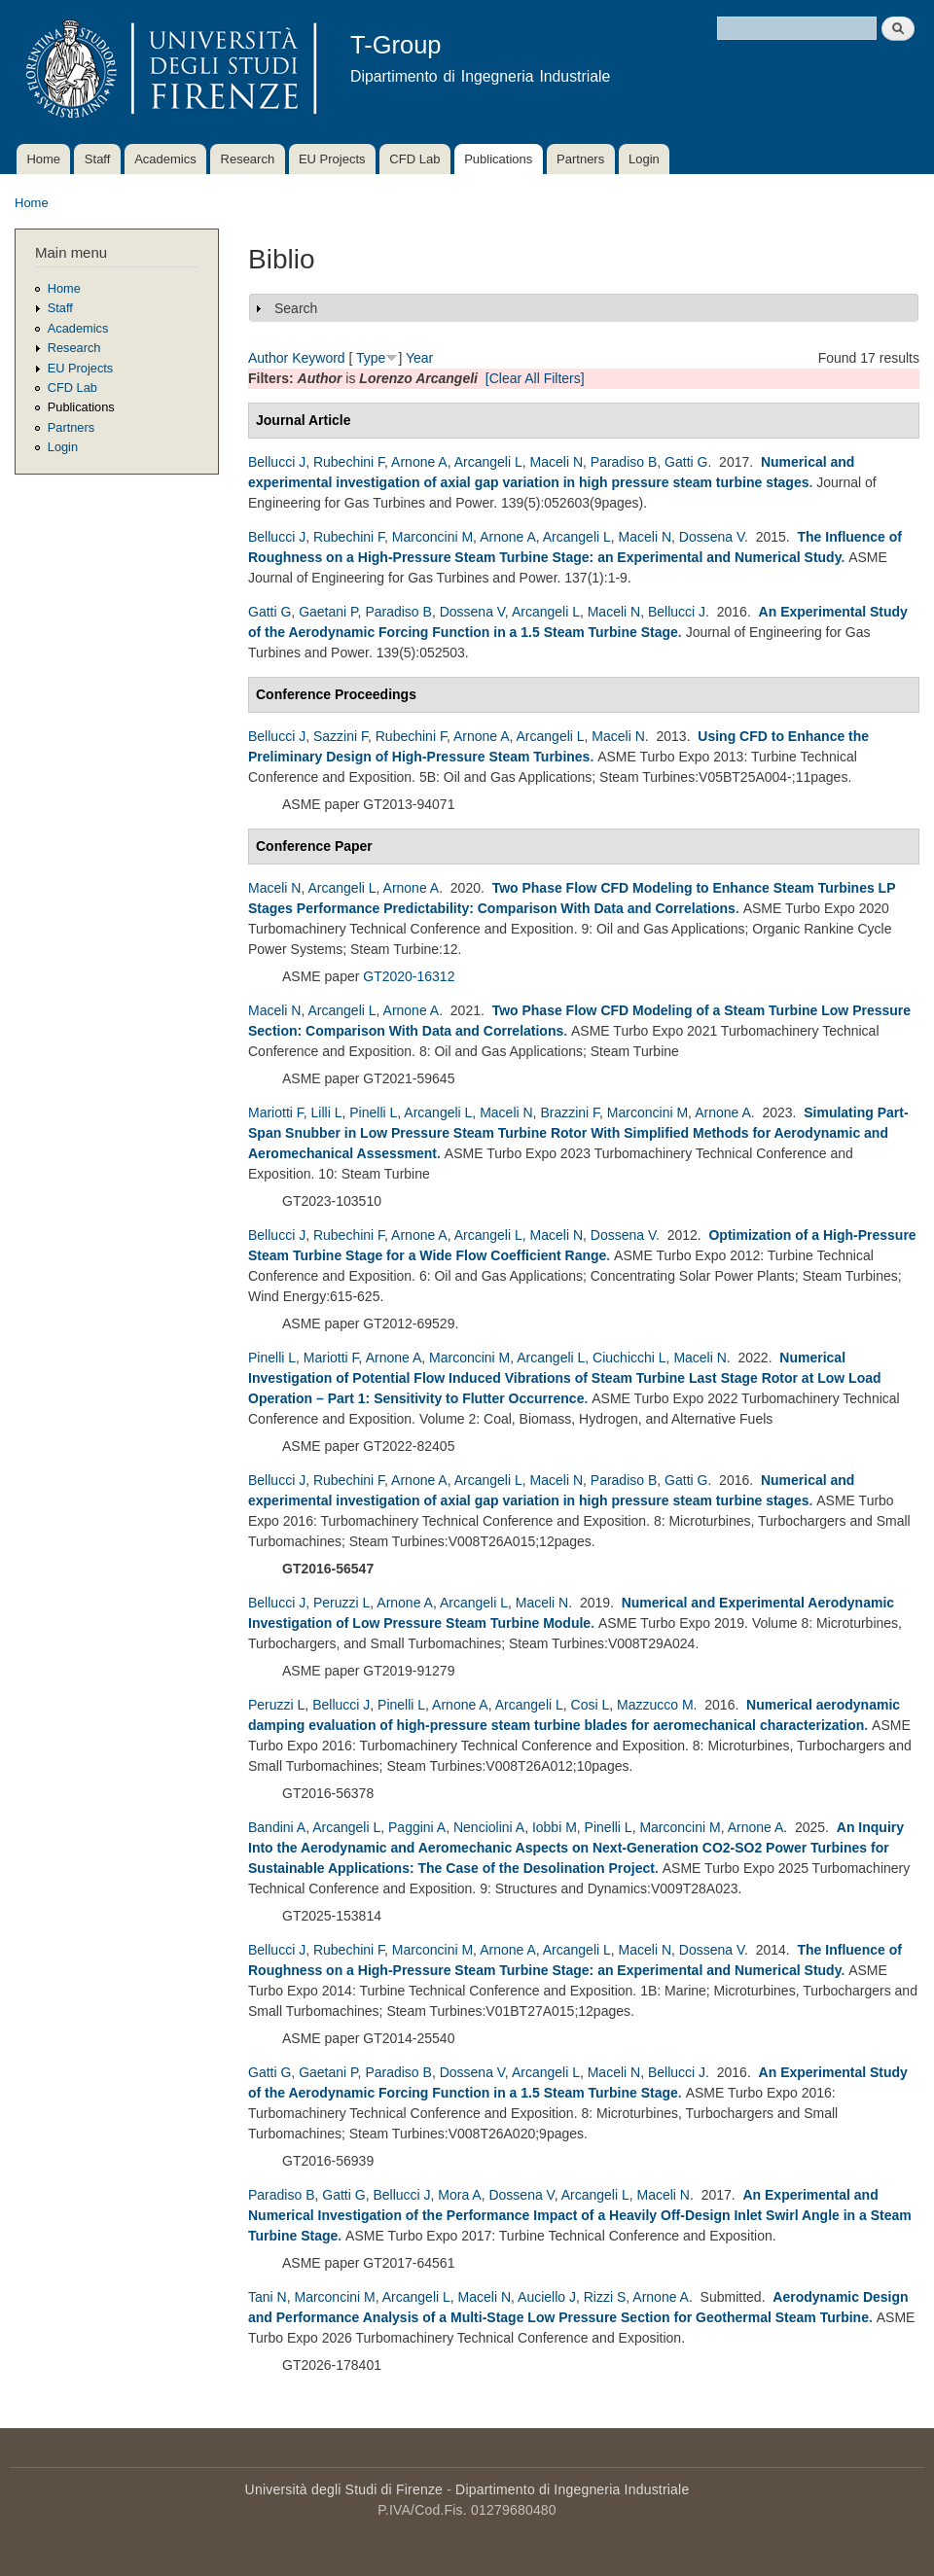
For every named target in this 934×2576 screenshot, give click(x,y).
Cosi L (590, 1704)
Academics (165, 159)
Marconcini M (432, 537)
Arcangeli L (488, 462)
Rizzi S (605, 2297)
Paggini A (417, 1827)
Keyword (318, 358)
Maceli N (556, 462)
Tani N (267, 2297)
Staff (98, 159)
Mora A (459, 2195)
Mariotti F (276, 1112)
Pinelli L (373, 1112)
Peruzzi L (341, 1602)
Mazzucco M (655, 1704)
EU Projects (332, 159)
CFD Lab (414, 159)
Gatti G (686, 462)
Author (268, 358)
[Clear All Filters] (535, 378)
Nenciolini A (488, 1827)
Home (43, 159)
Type (370, 358)
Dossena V (711, 537)
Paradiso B (624, 462)
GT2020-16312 (408, 976)
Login (644, 159)
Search (295, 308)
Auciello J (547, 2297)
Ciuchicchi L (629, 1357)
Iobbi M (554, 1827)
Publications (498, 159)
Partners (580, 159)
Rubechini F (348, 462)
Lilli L (326, 1112)
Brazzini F (569, 1112)
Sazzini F (340, 736)
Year (419, 358)
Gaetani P (328, 611)
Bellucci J (276, 462)
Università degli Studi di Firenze (344, 2489)
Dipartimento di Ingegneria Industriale (572, 2489)
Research (248, 159)
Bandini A (276, 1827)
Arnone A (419, 462)
